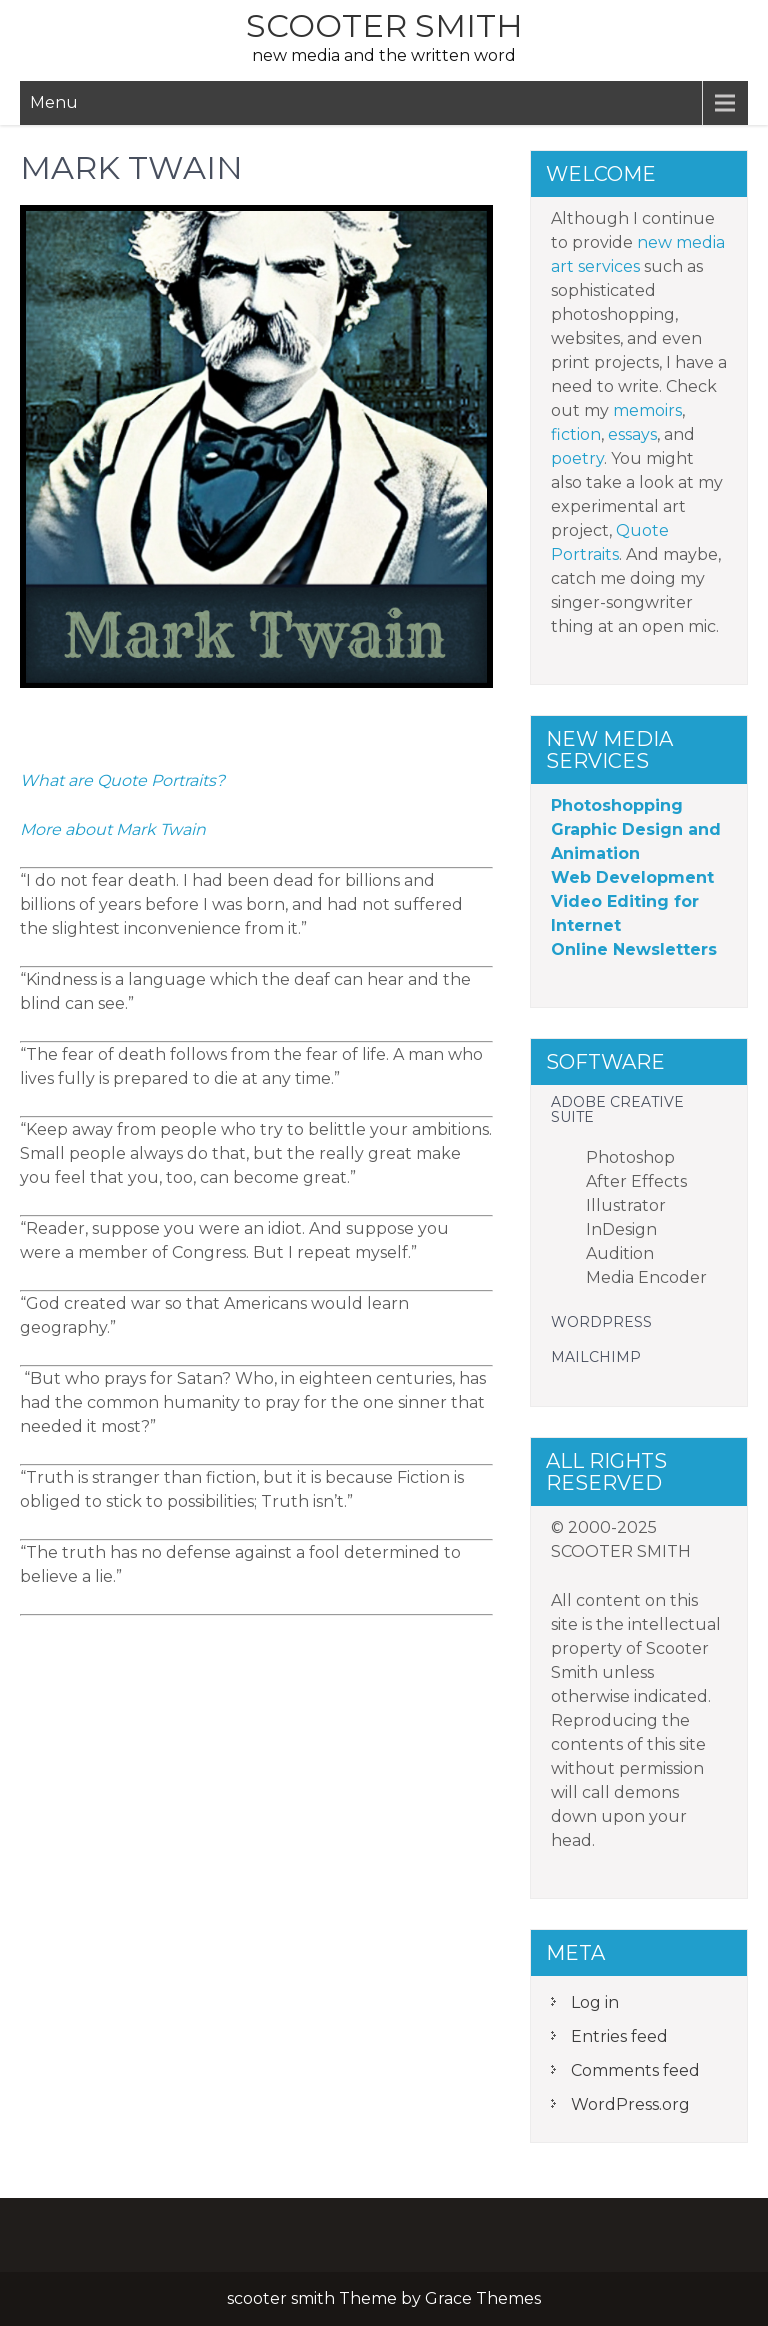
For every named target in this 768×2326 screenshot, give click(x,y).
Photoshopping (617, 805)
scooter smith (384, 25)
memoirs (647, 410)
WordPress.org (630, 2104)
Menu (54, 102)
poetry (577, 458)
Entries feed (619, 2036)
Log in (595, 2002)
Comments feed (635, 2070)
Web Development (632, 877)
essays (632, 434)
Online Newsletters (634, 949)
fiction (576, 434)
